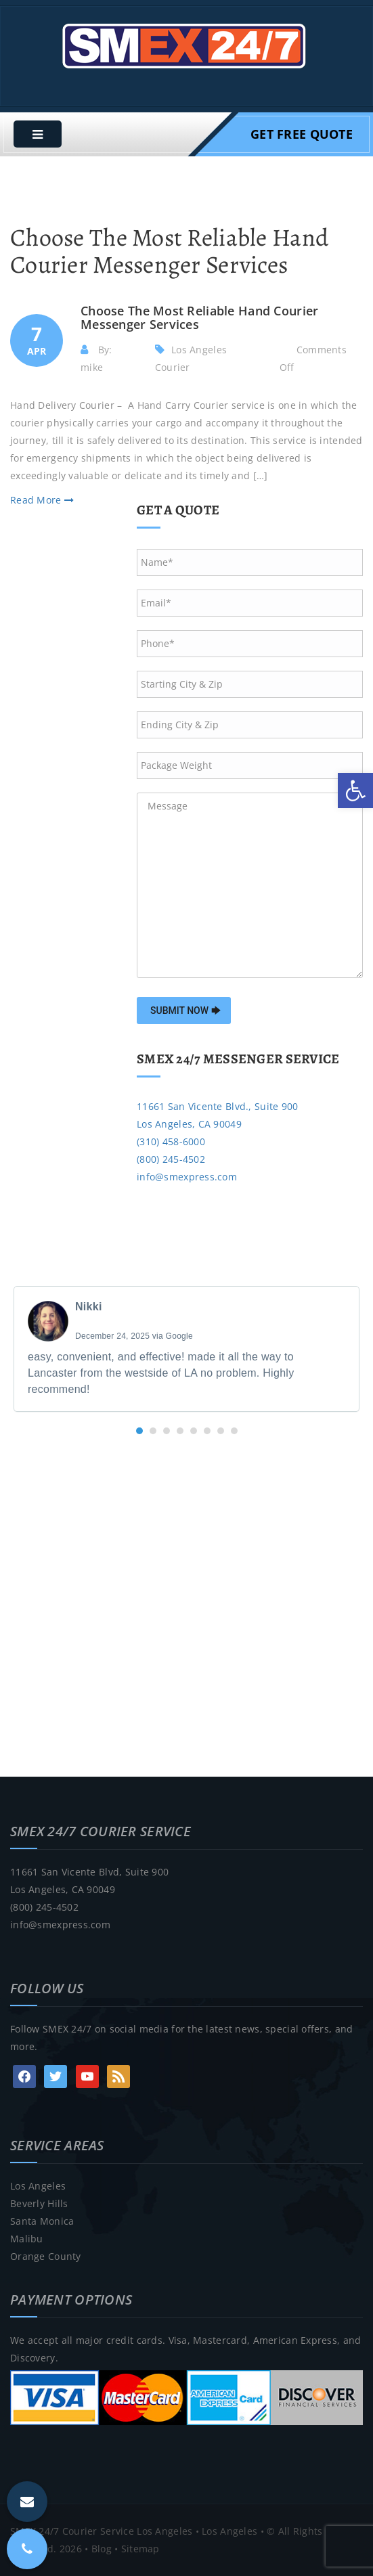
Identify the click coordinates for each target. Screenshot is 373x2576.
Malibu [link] (26, 2238)
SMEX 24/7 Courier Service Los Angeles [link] (101, 2531)
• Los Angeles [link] (224, 2531)
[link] (355, 790)
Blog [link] (101, 2548)
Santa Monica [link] (42, 2221)
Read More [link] (42, 499)
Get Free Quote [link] (301, 134)
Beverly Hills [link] (39, 2203)
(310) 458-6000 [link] (171, 1141)
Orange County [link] (45, 2256)
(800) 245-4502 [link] (171, 1159)
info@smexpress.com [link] (187, 1176)
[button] (139, 1430)
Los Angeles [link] (38, 2185)
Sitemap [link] (140, 2548)
